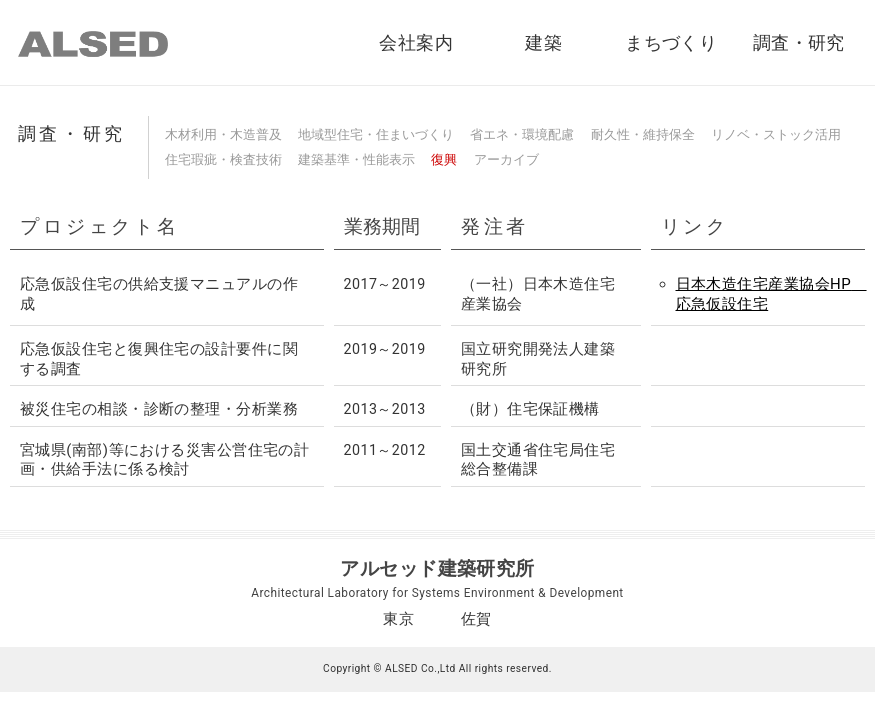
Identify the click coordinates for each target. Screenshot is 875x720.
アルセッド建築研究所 (437, 568)
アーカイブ (506, 159)
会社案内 (416, 43)
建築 (543, 43)
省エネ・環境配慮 (522, 134)
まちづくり (671, 43)
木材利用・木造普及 (223, 134)
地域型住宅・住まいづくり (376, 134)
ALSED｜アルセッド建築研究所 (93, 44)
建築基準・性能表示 (356, 159)
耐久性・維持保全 (643, 134)
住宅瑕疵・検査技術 (223, 159)
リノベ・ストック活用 (776, 134)
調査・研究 (799, 43)
